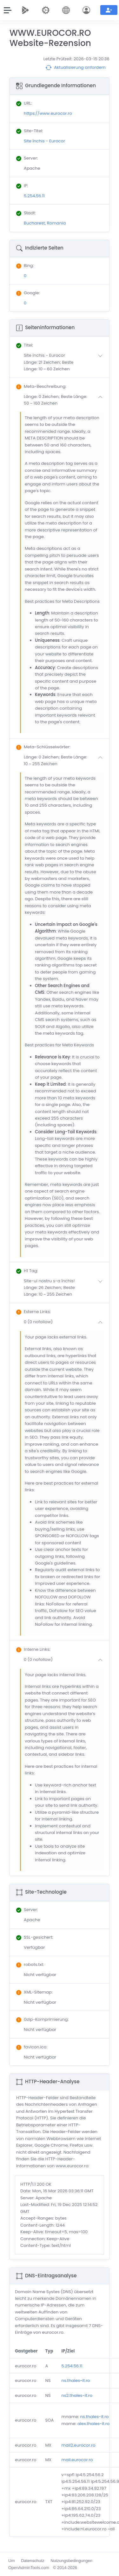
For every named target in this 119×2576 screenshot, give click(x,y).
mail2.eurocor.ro (79, 2445)
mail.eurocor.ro (77, 2460)
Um (11, 2560)
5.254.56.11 (72, 2366)
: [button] (24, 345)
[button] (64, 362)
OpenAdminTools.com (28, 2567)
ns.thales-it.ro (76, 2381)
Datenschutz (32, 2560)
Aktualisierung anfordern (75, 67)
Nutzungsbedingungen (71, 2560)
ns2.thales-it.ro (77, 2395)
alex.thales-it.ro (93, 2424)
